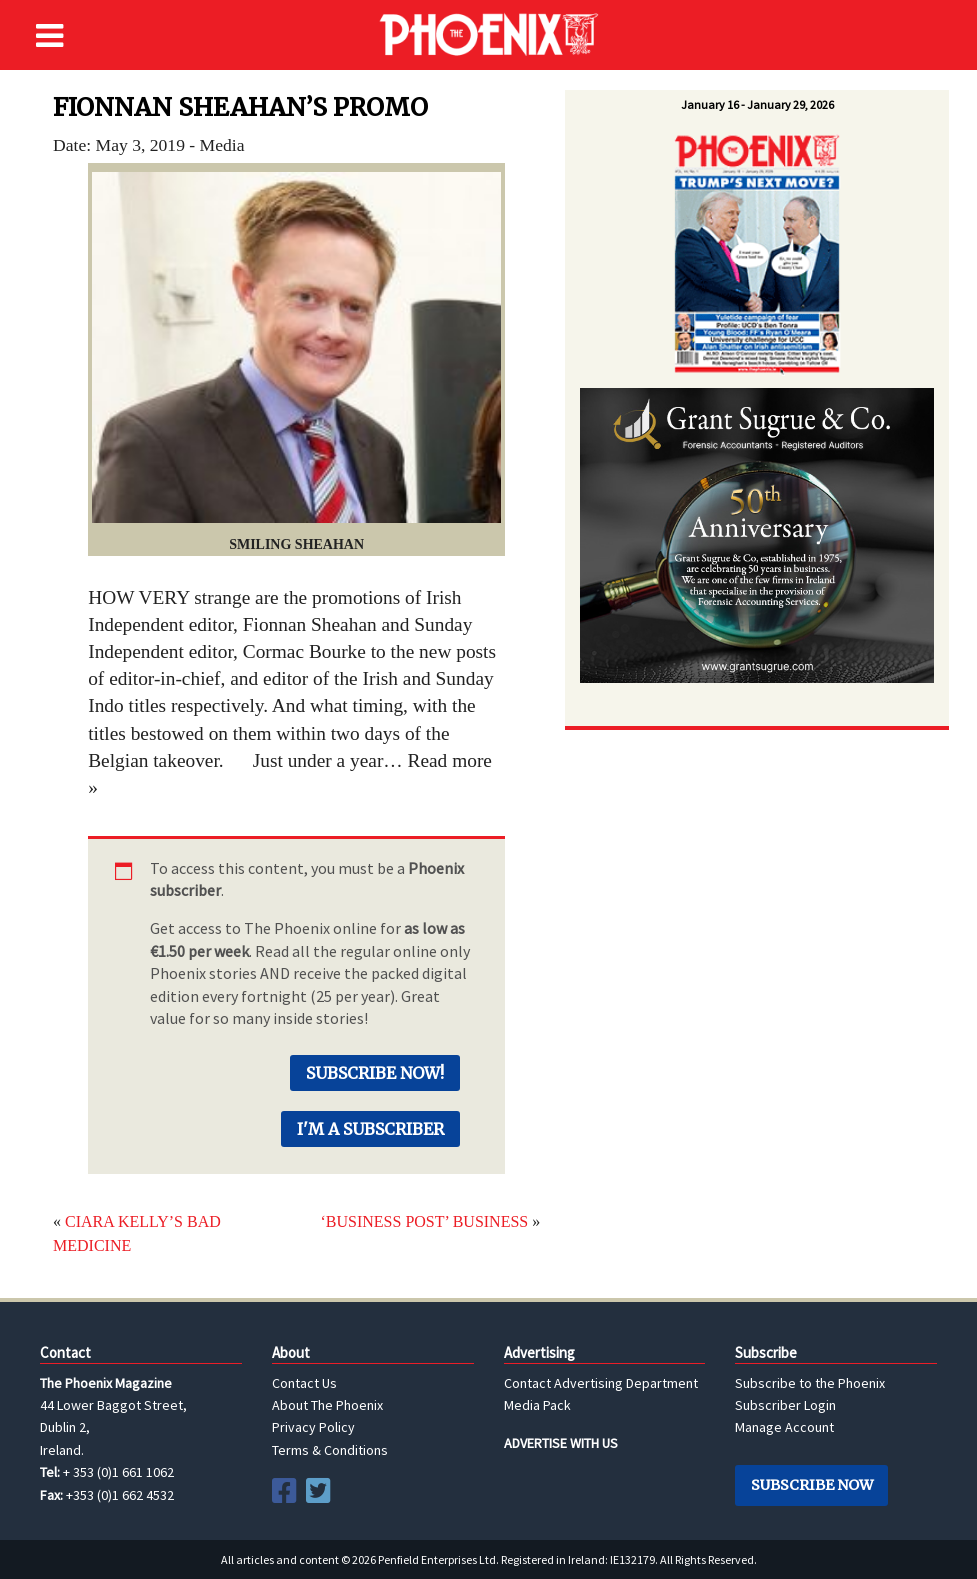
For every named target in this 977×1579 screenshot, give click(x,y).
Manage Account (784, 1427)
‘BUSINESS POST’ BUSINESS (424, 1221)
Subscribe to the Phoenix (810, 1383)
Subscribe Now (812, 1485)
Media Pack (537, 1405)
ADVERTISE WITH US (561, 1443)
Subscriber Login (785, 1405)
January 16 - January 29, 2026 (757, 104)
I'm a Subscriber (370, 1129)
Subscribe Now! (375, 1073)
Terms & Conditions (330, 1450)
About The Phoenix (327, 1405)
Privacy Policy (313, 1427)
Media (222, 145)
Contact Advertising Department (601, 1383)
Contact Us (304, 1383)
